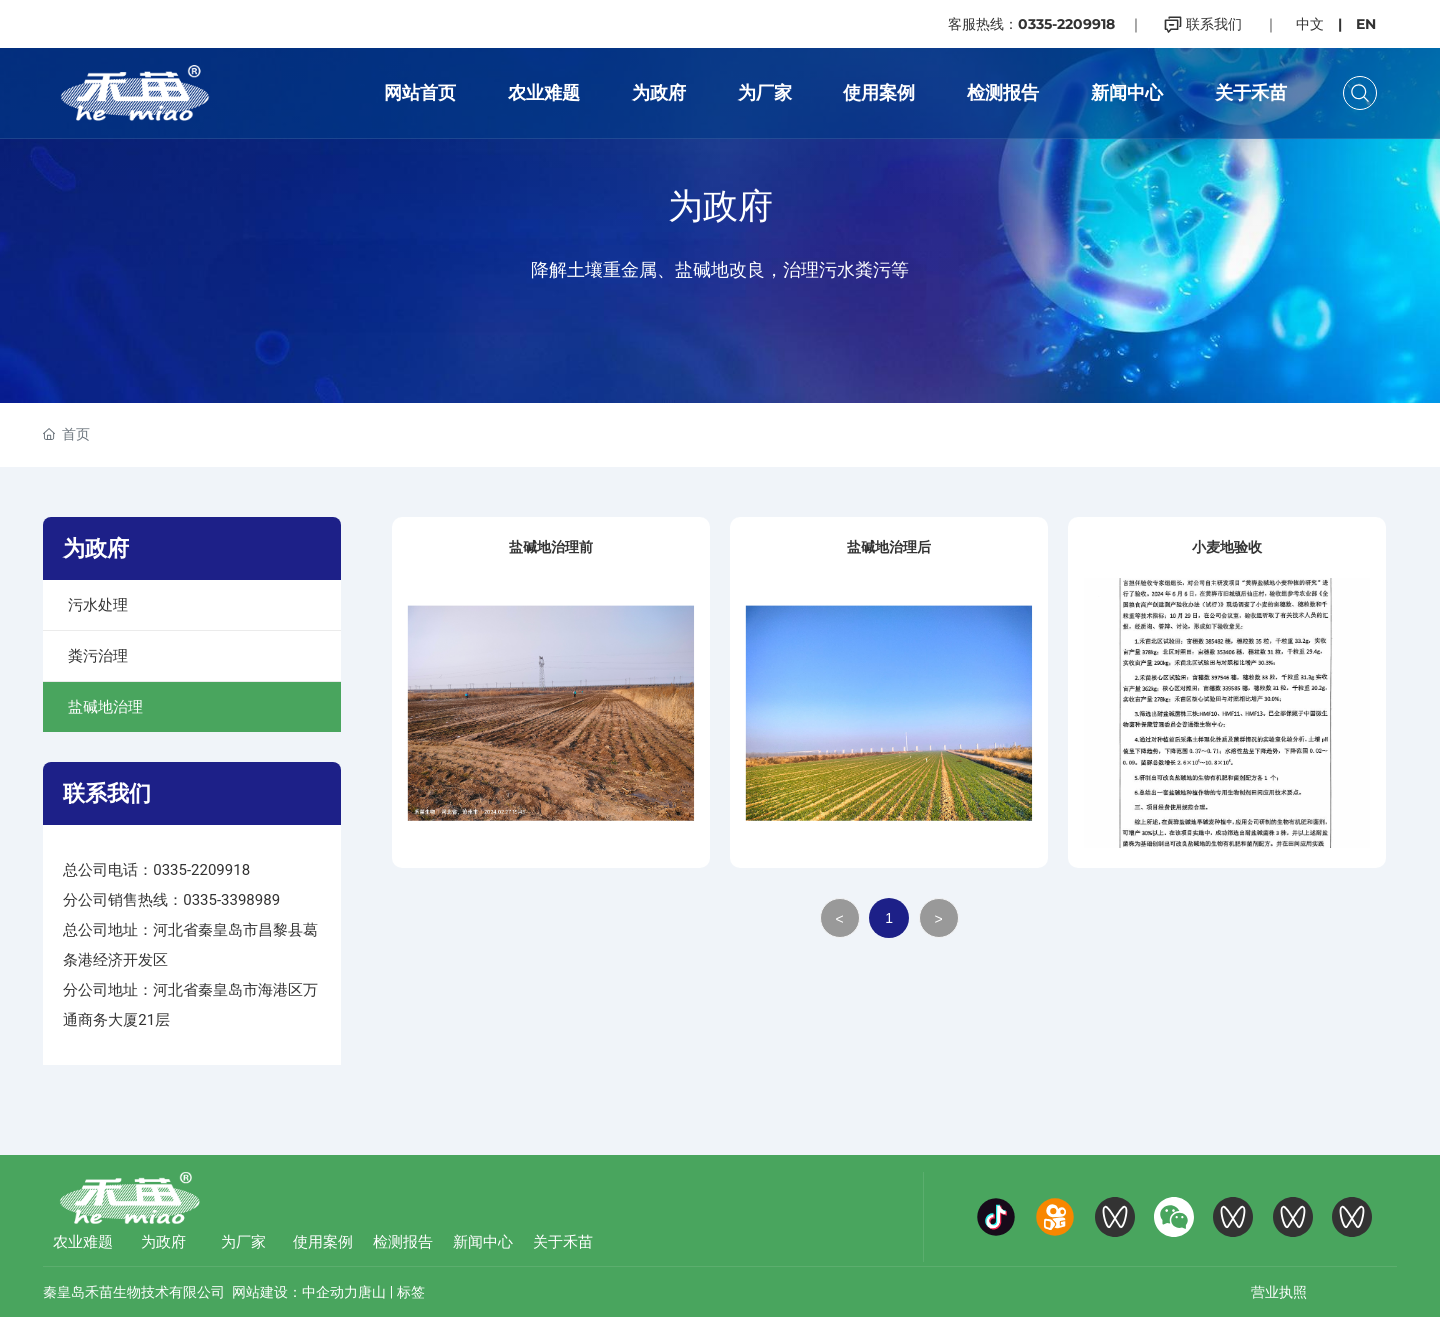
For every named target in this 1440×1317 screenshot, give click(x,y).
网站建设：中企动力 (295, 1292)
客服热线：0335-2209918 (1031, 24)
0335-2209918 (201, 870)
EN (1366, 24)
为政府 (720, 206)
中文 (1310, 24)
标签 (411, 1292)
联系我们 (1202, 24)
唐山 (372, 1292)
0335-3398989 (231, 900)
